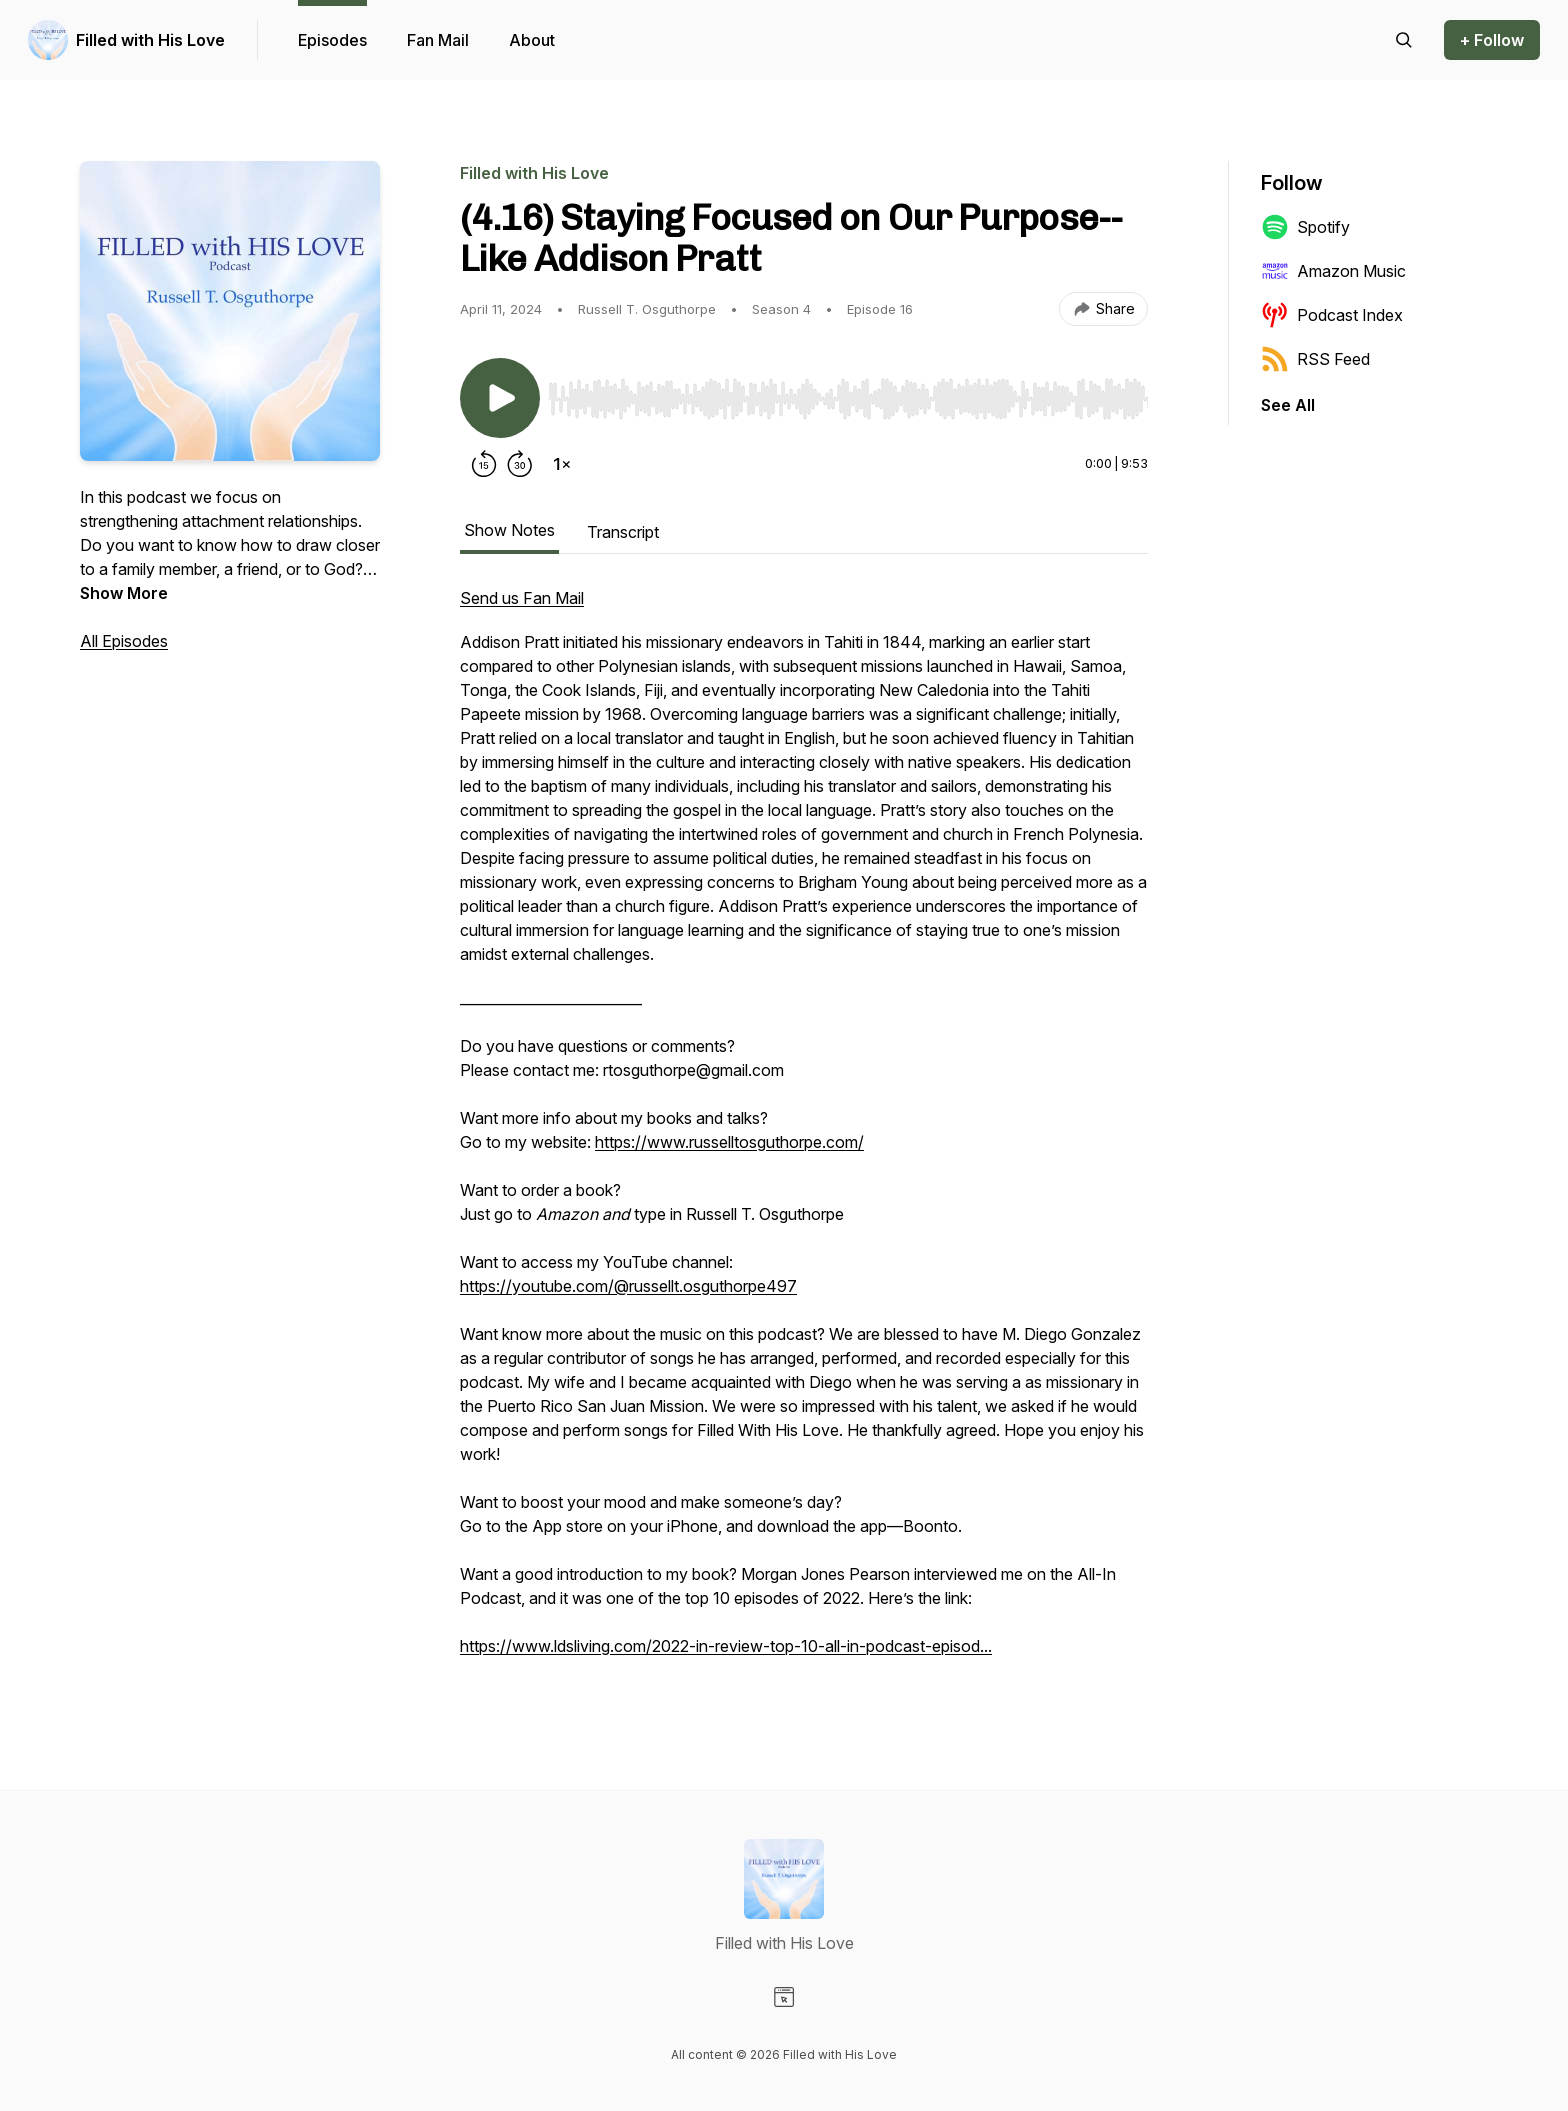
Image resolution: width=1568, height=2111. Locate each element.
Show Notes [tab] (509, 530)
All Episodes (124, 641)
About (532, 40)
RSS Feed (1315, 359)
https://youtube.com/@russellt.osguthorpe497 (628, 1286)
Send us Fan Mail (522, 598)
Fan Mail (438, 40)
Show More (124, 593)
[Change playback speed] (562, 464)
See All (1288, 405)
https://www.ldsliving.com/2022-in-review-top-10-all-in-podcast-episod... (726, 1646)
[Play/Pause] (500, 398)
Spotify (1305, 227)
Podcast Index (1332, 315)
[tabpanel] (804, 1132)
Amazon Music (1333, 271)
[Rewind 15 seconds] (484, 464)
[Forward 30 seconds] (520, 464)
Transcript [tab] (623, 532)
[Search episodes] (1404, 40)
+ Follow (1492, 40)
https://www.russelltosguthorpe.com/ (729, 1142)
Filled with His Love (150, 40)
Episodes (332, 40)
